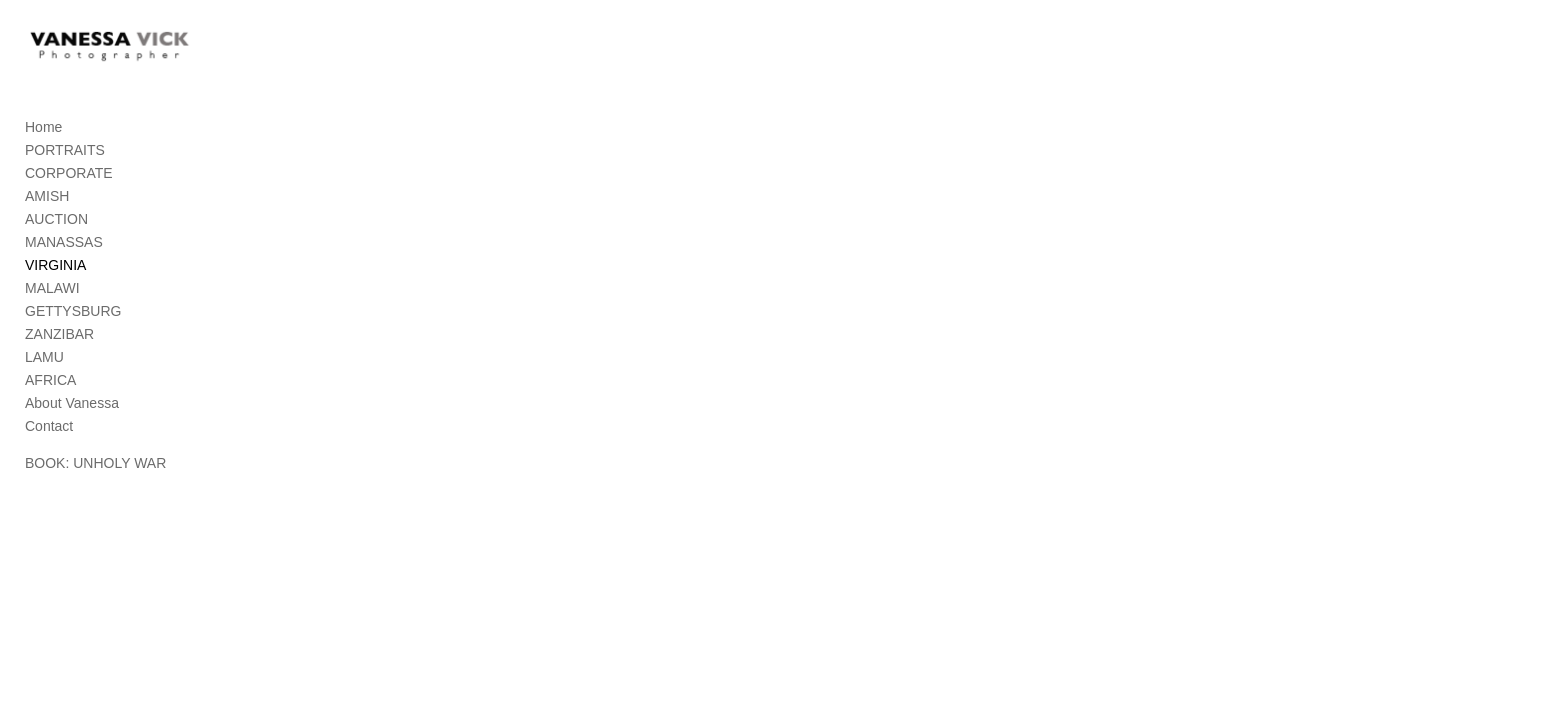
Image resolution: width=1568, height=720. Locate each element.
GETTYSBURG (73, 339)
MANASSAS (64, 270)
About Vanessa (72, 431)
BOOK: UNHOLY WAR (95, 491)
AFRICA (50, 408)
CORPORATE (69, 201)
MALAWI (52, 316)
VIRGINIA (55, 293)
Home (43, 155)
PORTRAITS (65, 178)
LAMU (44, 385)
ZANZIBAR (59, 362)
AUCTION (56, 247)
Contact (49, 454)
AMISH (47, 224)
